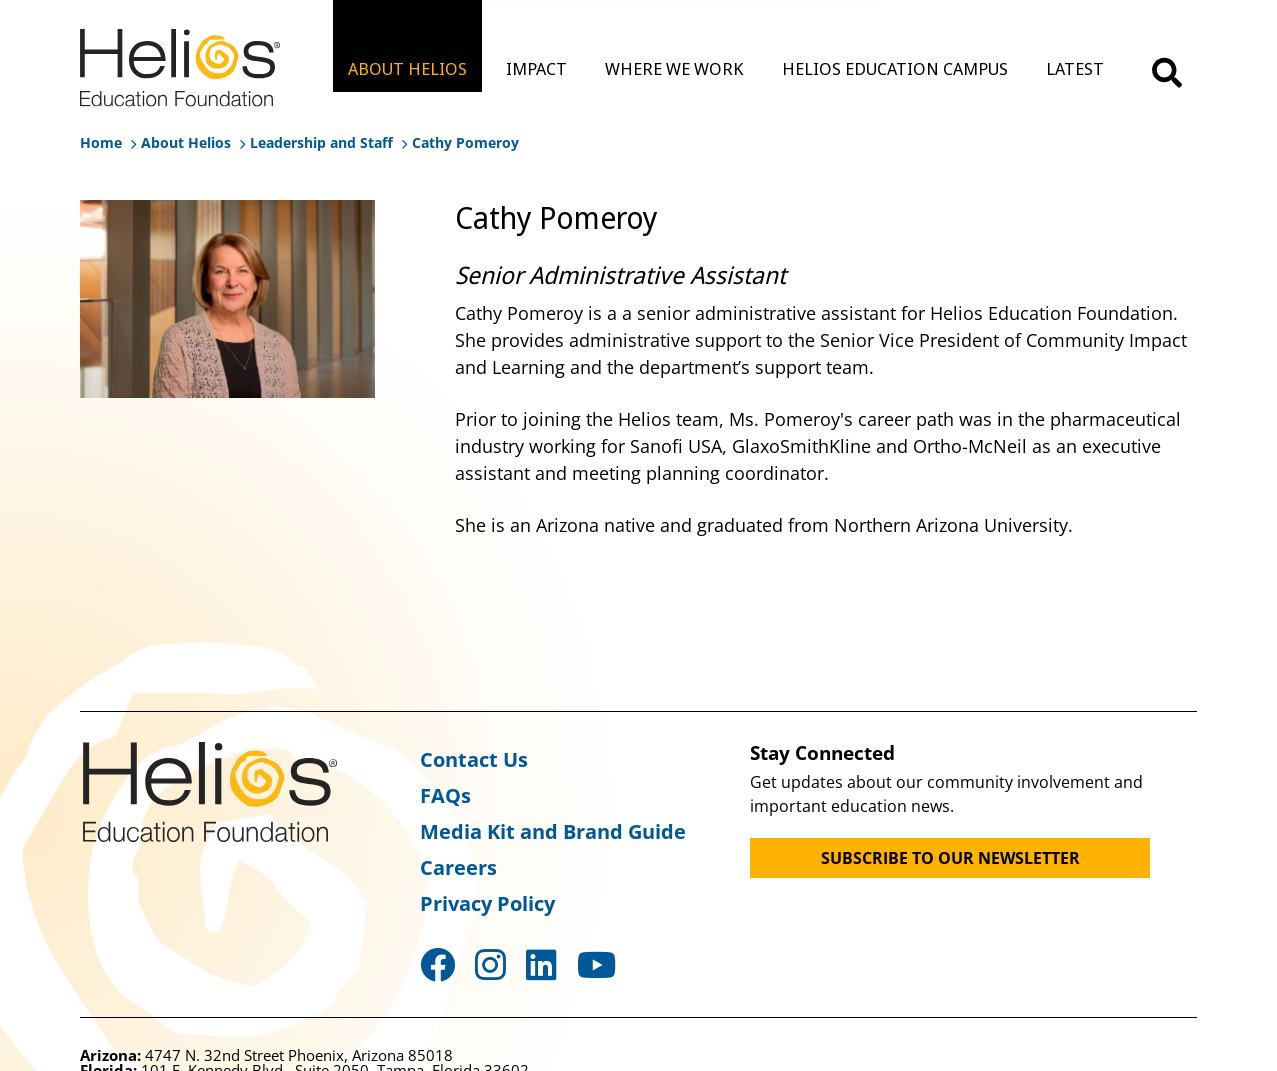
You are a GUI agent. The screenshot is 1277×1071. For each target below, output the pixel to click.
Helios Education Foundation (210, 792)
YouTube (596, 964)
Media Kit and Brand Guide (553, 831)
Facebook (437, 964)
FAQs (445, 795)
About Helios (186, 142)
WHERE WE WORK (674, 68)
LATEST (1075, 68)
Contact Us (474, 759)
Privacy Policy (487, 903)
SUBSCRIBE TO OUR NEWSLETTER (950, 858)
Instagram (490, 964)
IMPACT (536, 68)
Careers (458, 867)
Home (101, 142)
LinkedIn (541, 964)
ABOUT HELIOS (407, 68)
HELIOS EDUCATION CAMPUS (895, 68)
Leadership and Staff (321, 142)
